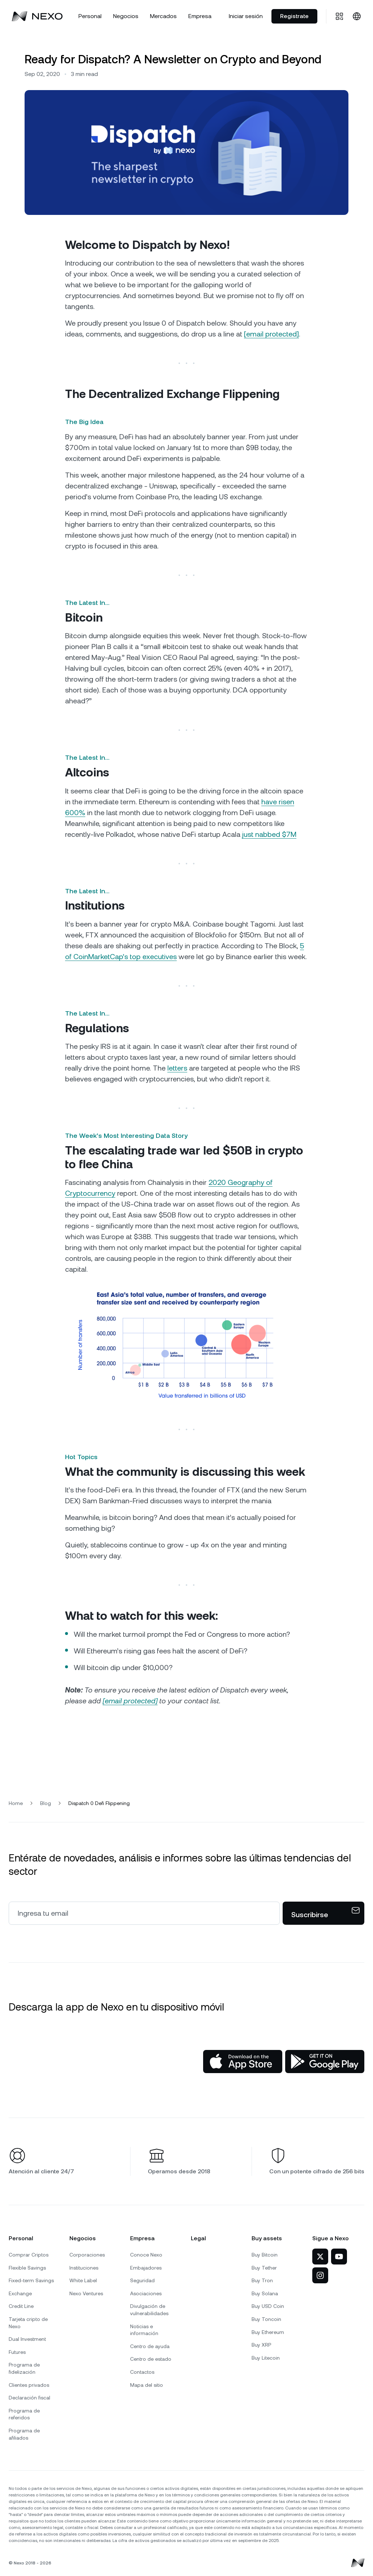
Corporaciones (87, 2255)
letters (177, 1068)
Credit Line (21, 2306)
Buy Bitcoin (265, 2255)
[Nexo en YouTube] (339, 2256)
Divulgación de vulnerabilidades (149, 2309)
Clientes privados (29, 2385)
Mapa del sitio (146, 2385)
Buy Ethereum (268, 2332)
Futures (17, 2352)
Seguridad (142, 2280)
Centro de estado (150, 2359)
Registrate (294, 16)
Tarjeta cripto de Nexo (28, 2322)
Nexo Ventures (86, 2293)
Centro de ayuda (150, 2346)
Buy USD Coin (268, 2306)
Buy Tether (264, 2268)
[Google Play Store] (324, 2061)
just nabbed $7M (269, 834)
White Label (83, 2280)
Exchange (20, 2293)
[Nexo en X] (320, 2256)
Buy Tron (262, 2280)
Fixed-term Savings (31, 2280)
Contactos (142, 2372)
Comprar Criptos (28, 2255)
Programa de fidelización (24, 2368)
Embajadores (146, 2268)
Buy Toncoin (266, 2319)
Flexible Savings (27, 2268)
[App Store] (242, 2061)
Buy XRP (261, 2345)
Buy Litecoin (266, 2358)
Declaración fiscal (29, 2398)
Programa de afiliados (24, 2434)
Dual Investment (27, 2339)
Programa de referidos (24, 2414)
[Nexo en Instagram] (320, 2275)
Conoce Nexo (146, 2255)
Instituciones (83, 2268)
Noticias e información (144, 2329)
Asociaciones (146, 2293)
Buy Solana (265, 2293)
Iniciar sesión (246, 16)
